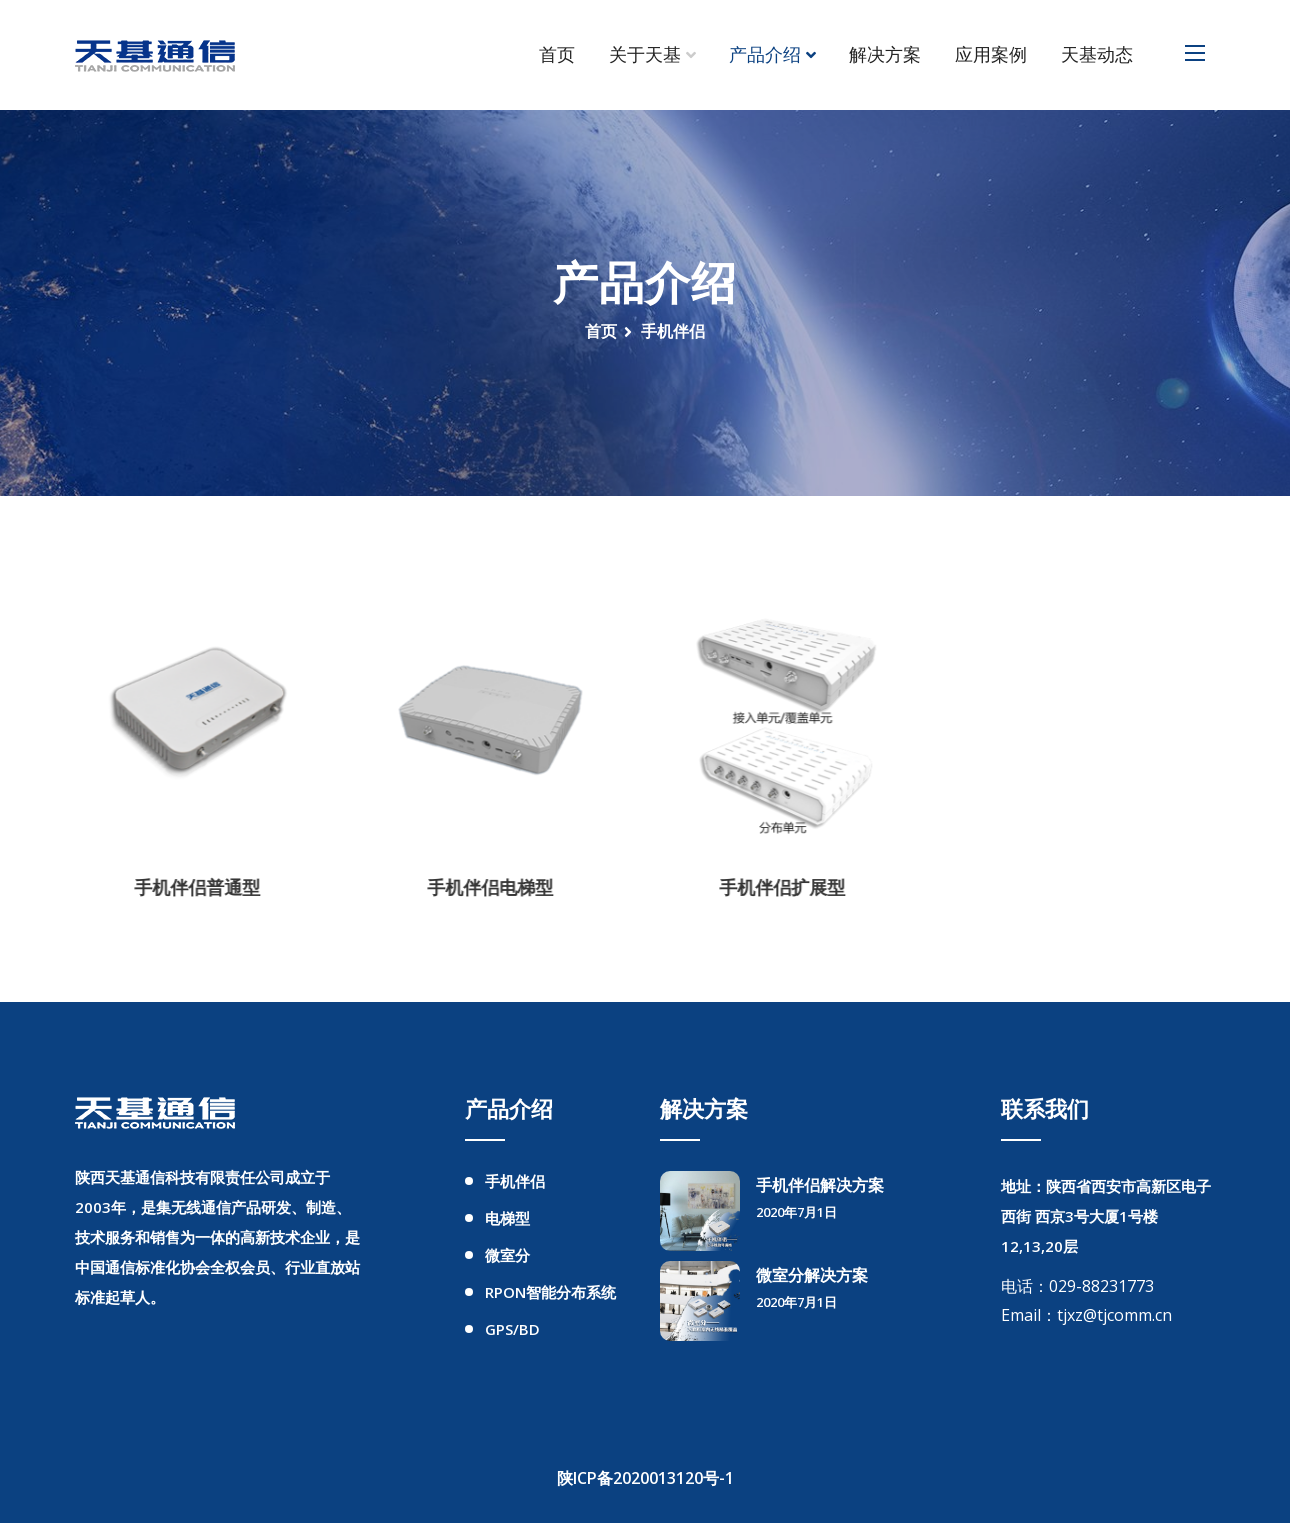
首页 (557, 55)
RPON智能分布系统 (550, 1292)
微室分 (507, 1255)
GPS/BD (512, 1329)
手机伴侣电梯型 (478, 887)
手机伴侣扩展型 (770, 887)
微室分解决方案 (812, 1275)
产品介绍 (765, 55)
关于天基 (645, 55)
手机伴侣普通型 (185, 887)
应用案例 (991, 55)
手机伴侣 (515, 1181)
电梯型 (507, 1218)
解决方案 (885, 55)
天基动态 (1097, 55)
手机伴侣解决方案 (820, 1185)
